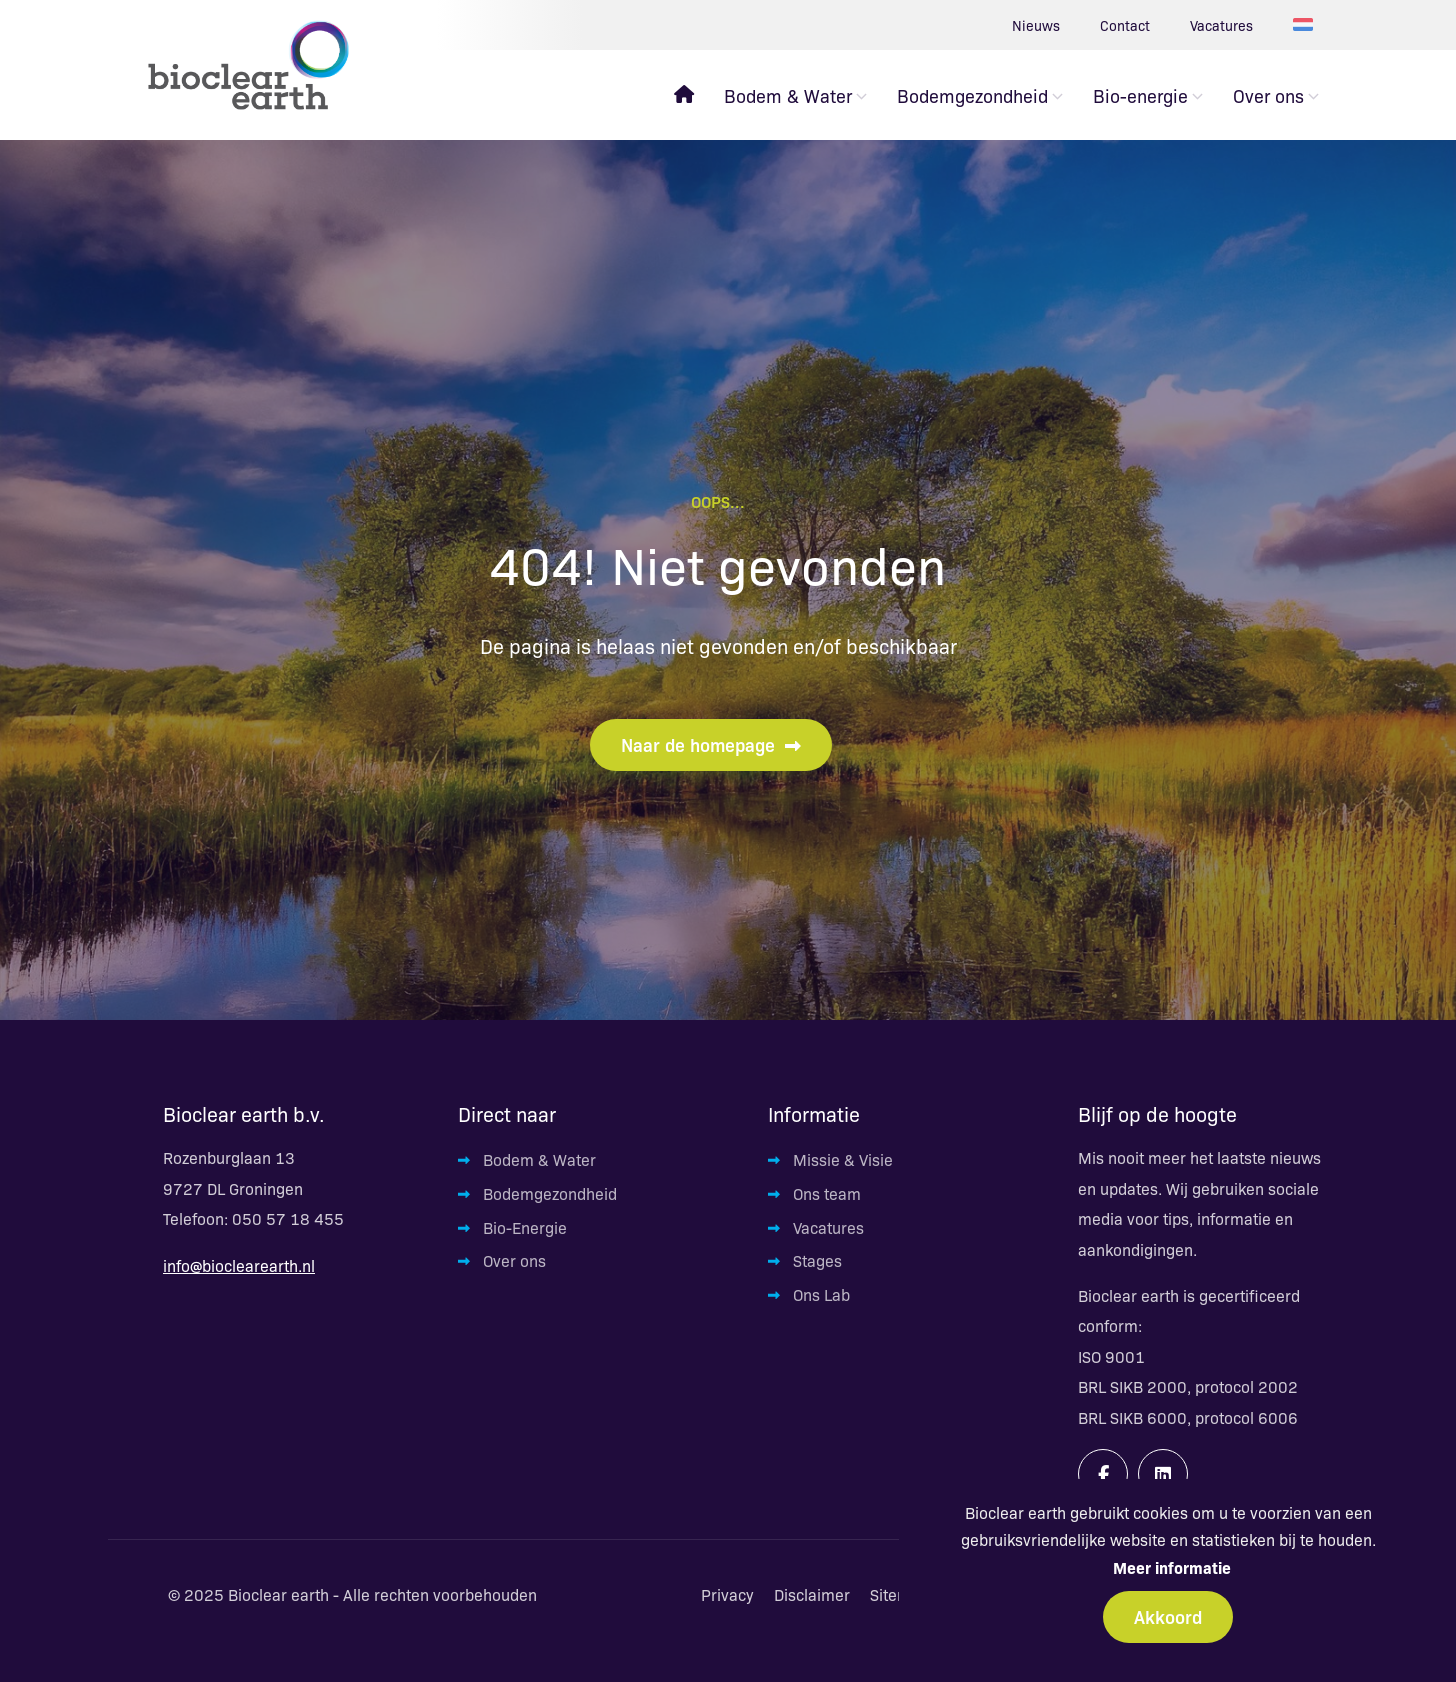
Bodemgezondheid (550, 1193)
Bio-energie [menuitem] (1140, 95)
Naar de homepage (711, 744)
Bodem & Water (539, 1159)
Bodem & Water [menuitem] (788, 95)
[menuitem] (684, 95)
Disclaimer (812, 1595)
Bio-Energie (525, 1227)
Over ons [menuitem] (1268, 95)
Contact (1125, 25)
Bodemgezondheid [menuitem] (972, 95)
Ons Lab (821, 1294)
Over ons (514, 1260)
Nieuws (1036, 25)
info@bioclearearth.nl (239, 1265)
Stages (817, 1260)
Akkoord (1168, 1616)
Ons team (827, 1193)
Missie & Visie (843, 1159)
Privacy (727, 1595)
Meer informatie (1172, 1567)
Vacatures (1221, 25)
